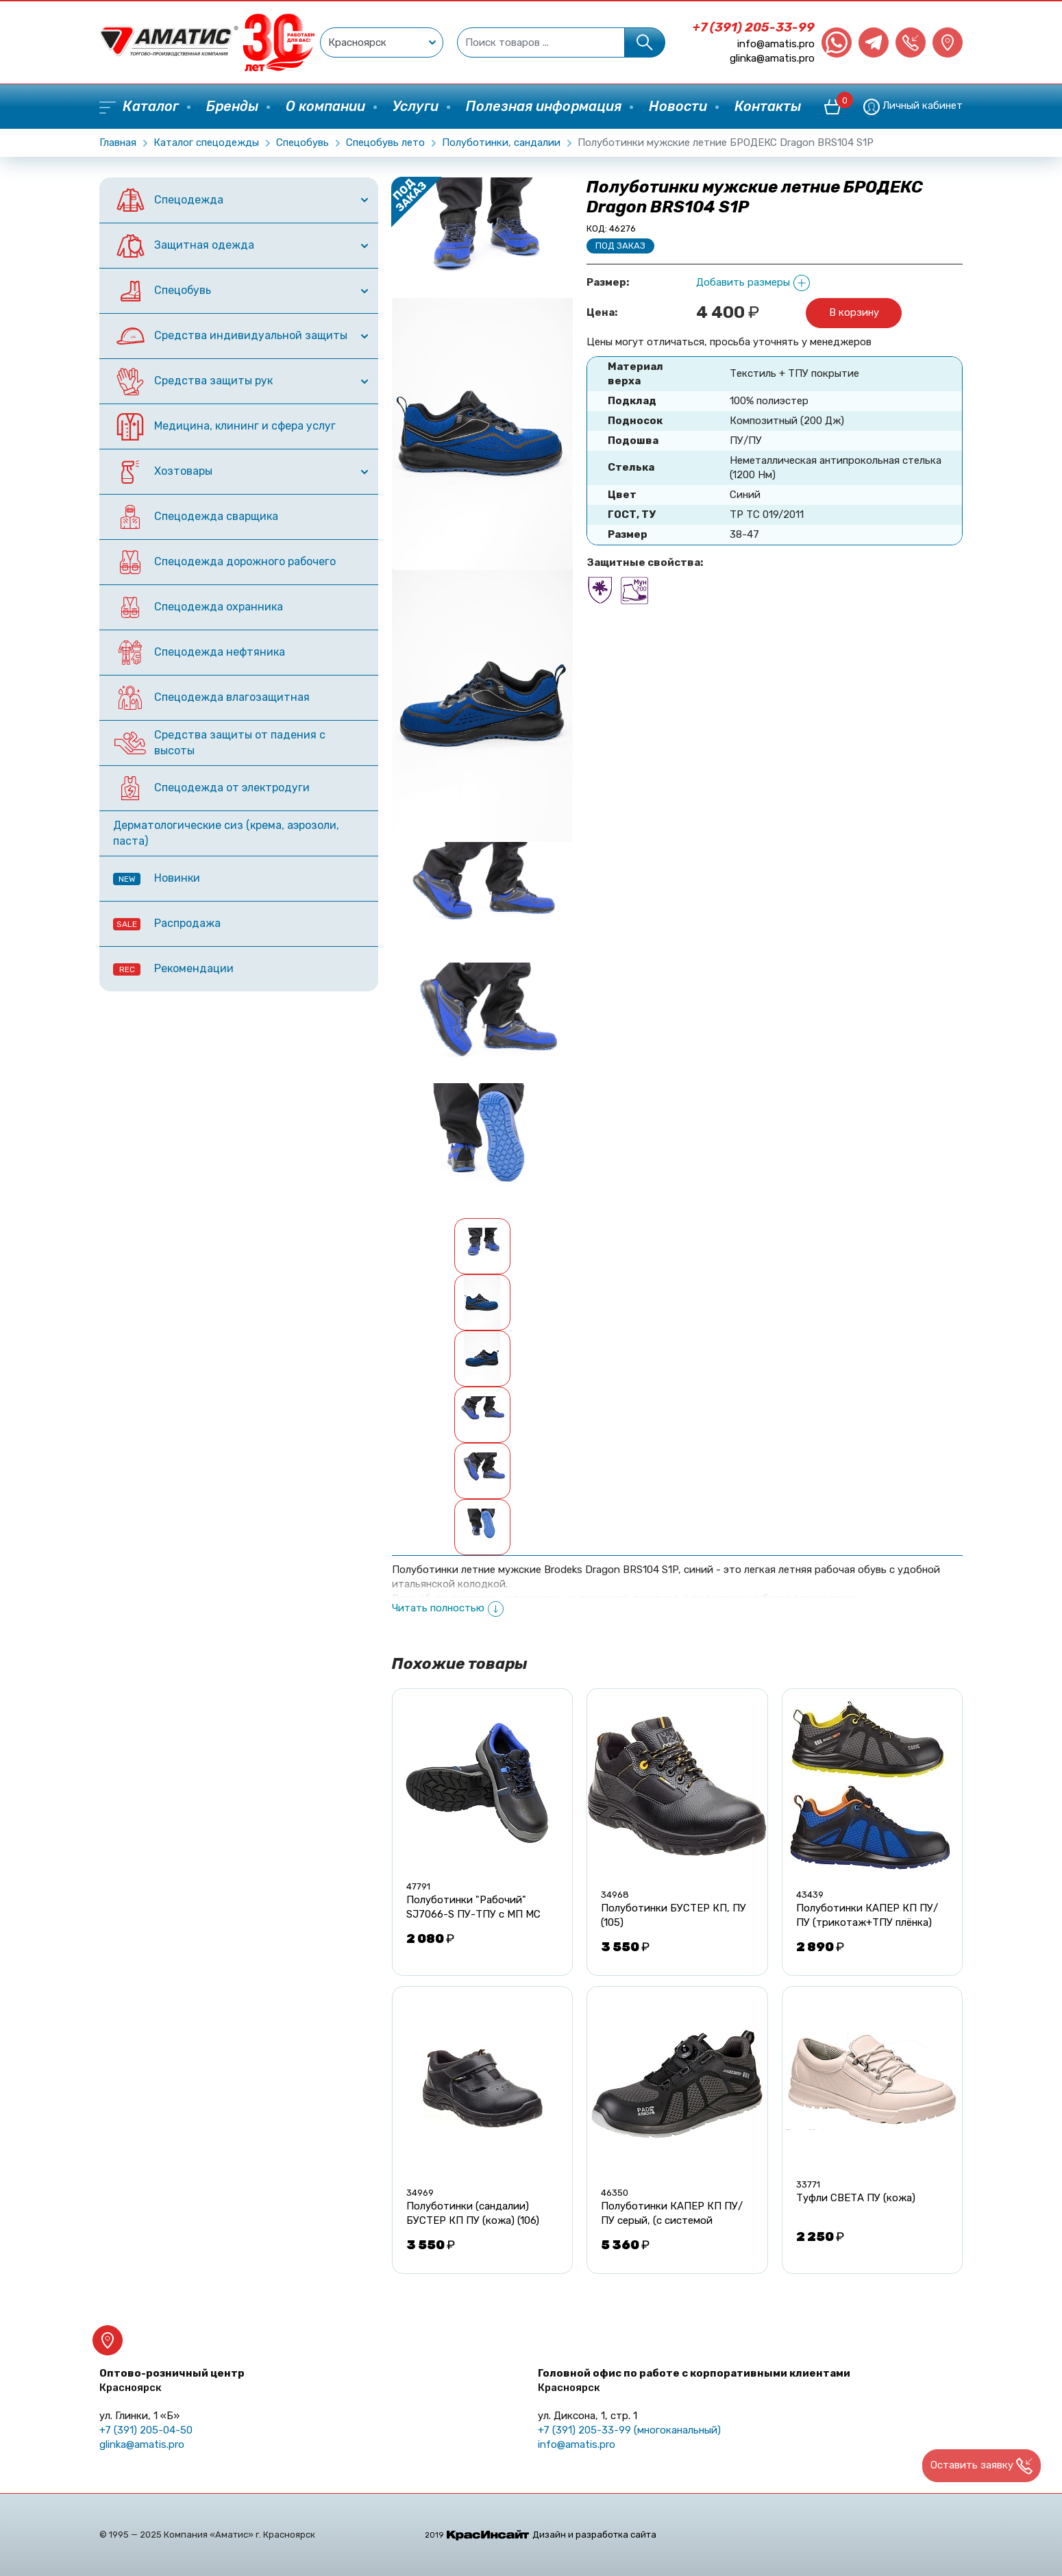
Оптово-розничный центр (172, 2380)
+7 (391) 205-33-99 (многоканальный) (629, 2430)
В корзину (854, 312)
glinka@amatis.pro (772, 58)
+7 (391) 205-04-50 (146, 2430)
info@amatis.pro (776, 44)
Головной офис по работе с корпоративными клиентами (694, 2380)
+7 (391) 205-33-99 (754, 27)
